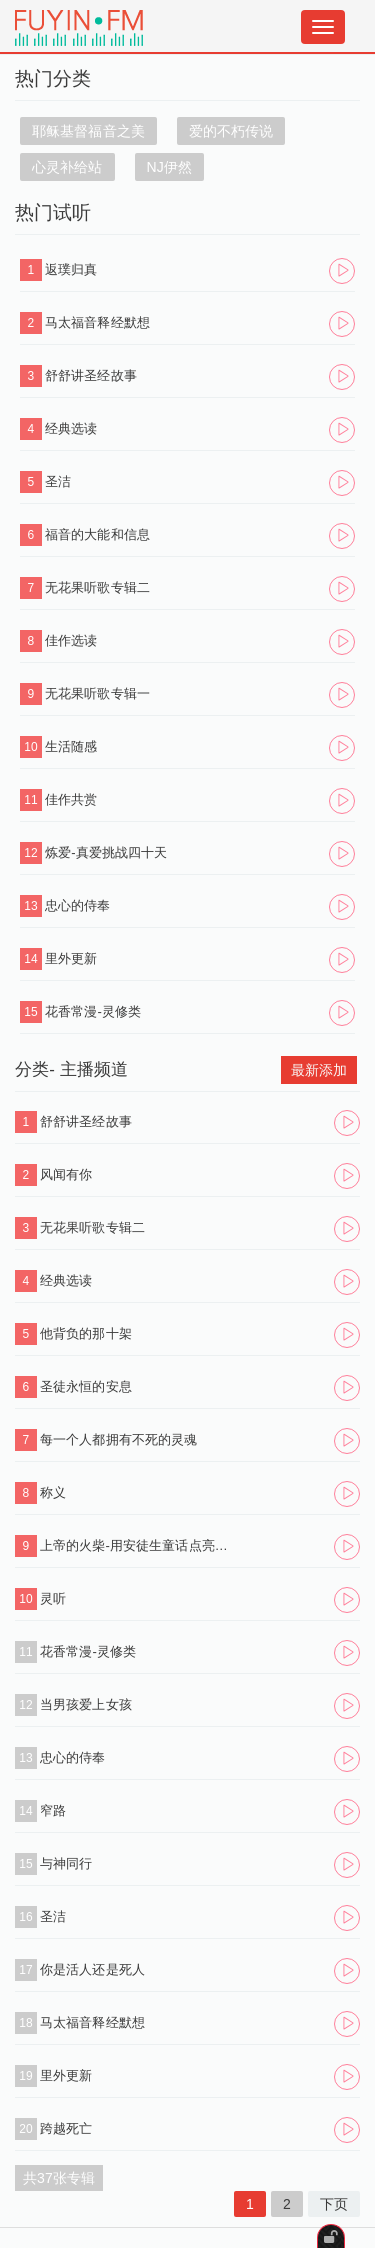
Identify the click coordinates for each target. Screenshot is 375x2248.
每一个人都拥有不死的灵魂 (118, 1439)
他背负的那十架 (86, 1333)
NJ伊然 (170, 167)
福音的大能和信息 (97, 534)
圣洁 (58, 481)
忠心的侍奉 (78, 905)
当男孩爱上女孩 (86, 1704)
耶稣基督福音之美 (88, 131)
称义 (53, 1492)
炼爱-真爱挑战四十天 (106, 852)
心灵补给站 (67, 167)
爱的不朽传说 (231, 131)
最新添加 (319, 1070)
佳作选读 (71, 640)
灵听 (53, 1598)
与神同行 (66, 1863)
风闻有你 (66, 1174)
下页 (334, 2204)
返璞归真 (71, 269)
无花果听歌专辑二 (97, 587)
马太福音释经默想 (97, 322)
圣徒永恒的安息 (86, 1386)
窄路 (53, 1810)
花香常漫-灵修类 (93, 1011)
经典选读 (71, 428)
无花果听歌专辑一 (97, 693)
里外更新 (71, 958)
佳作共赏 (71, 799)
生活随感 (71, 746)
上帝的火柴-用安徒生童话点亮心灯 (137, 1545)
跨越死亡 (66, 2128)
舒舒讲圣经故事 (91, 375)
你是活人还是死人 (92, 1969)
